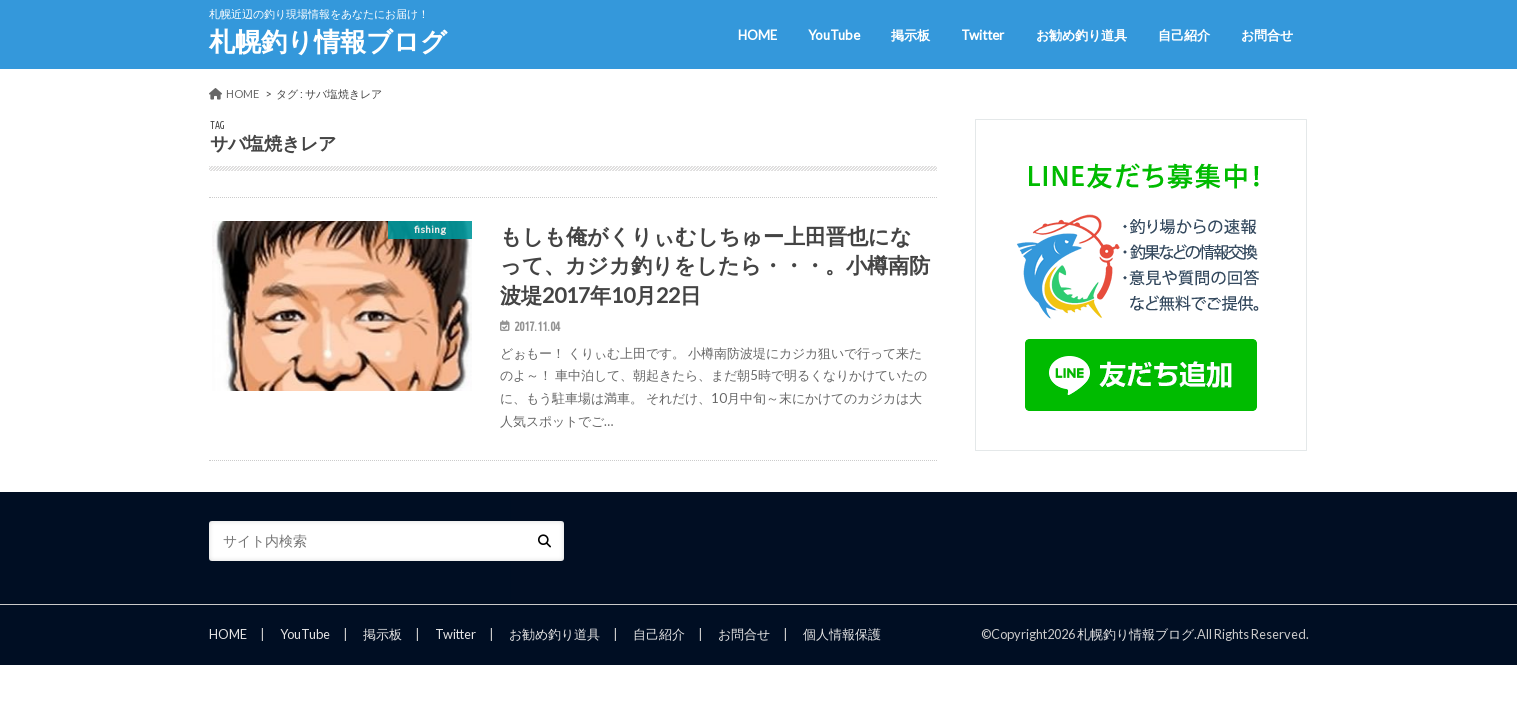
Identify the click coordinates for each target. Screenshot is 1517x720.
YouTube (834, 35)
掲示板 (910, 35)
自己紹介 (1184, 35)
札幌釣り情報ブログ (328, 41)
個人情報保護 (842, 634)
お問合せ (1267, 35)
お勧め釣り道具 (1081, 35)
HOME (757, 35)
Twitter (982, 35)
